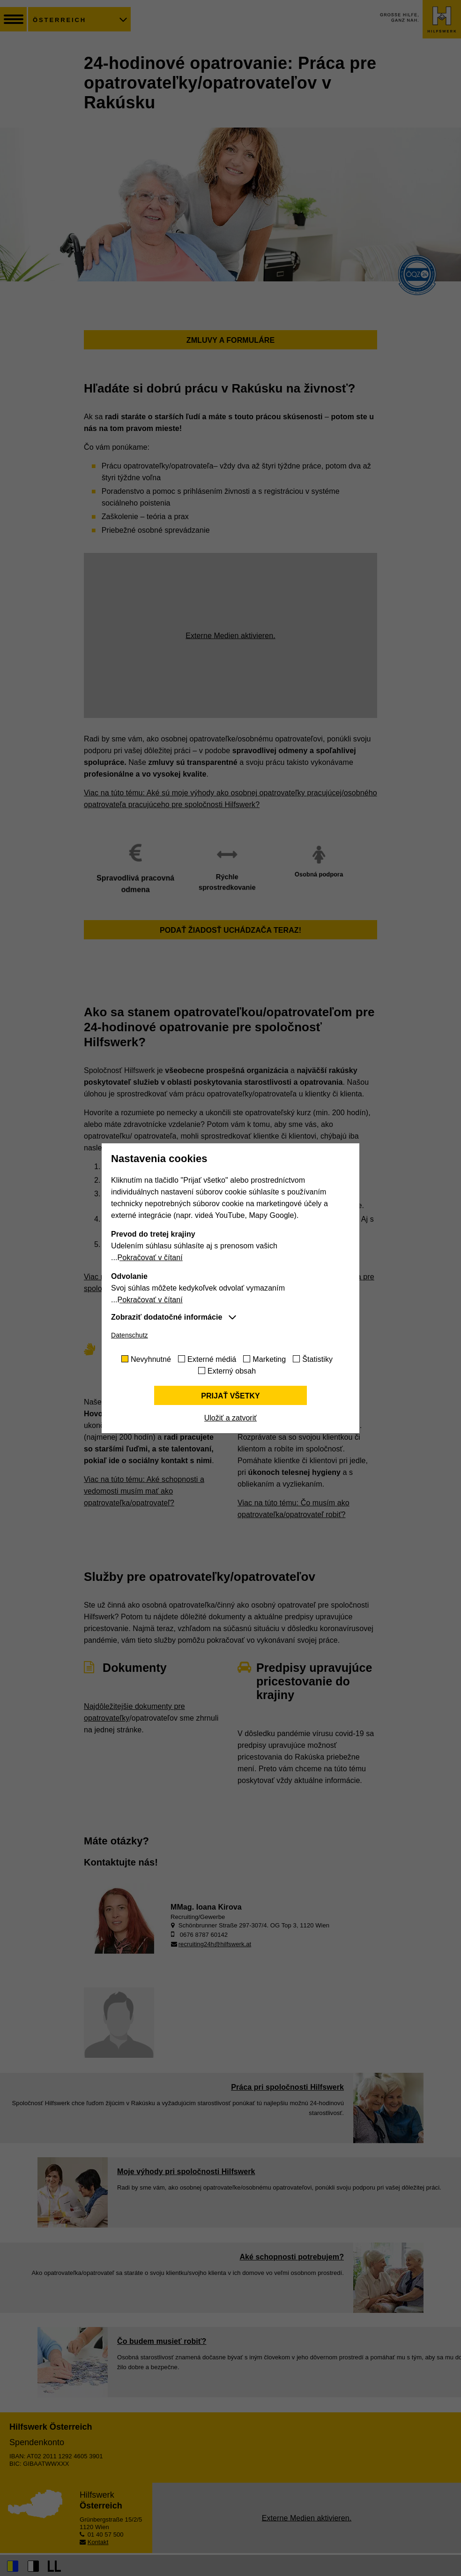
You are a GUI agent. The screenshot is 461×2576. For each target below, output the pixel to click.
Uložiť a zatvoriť (230, 1418)
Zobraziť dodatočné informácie (167, 1317)
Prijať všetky (230, 1396)
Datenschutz (129, 1335)
